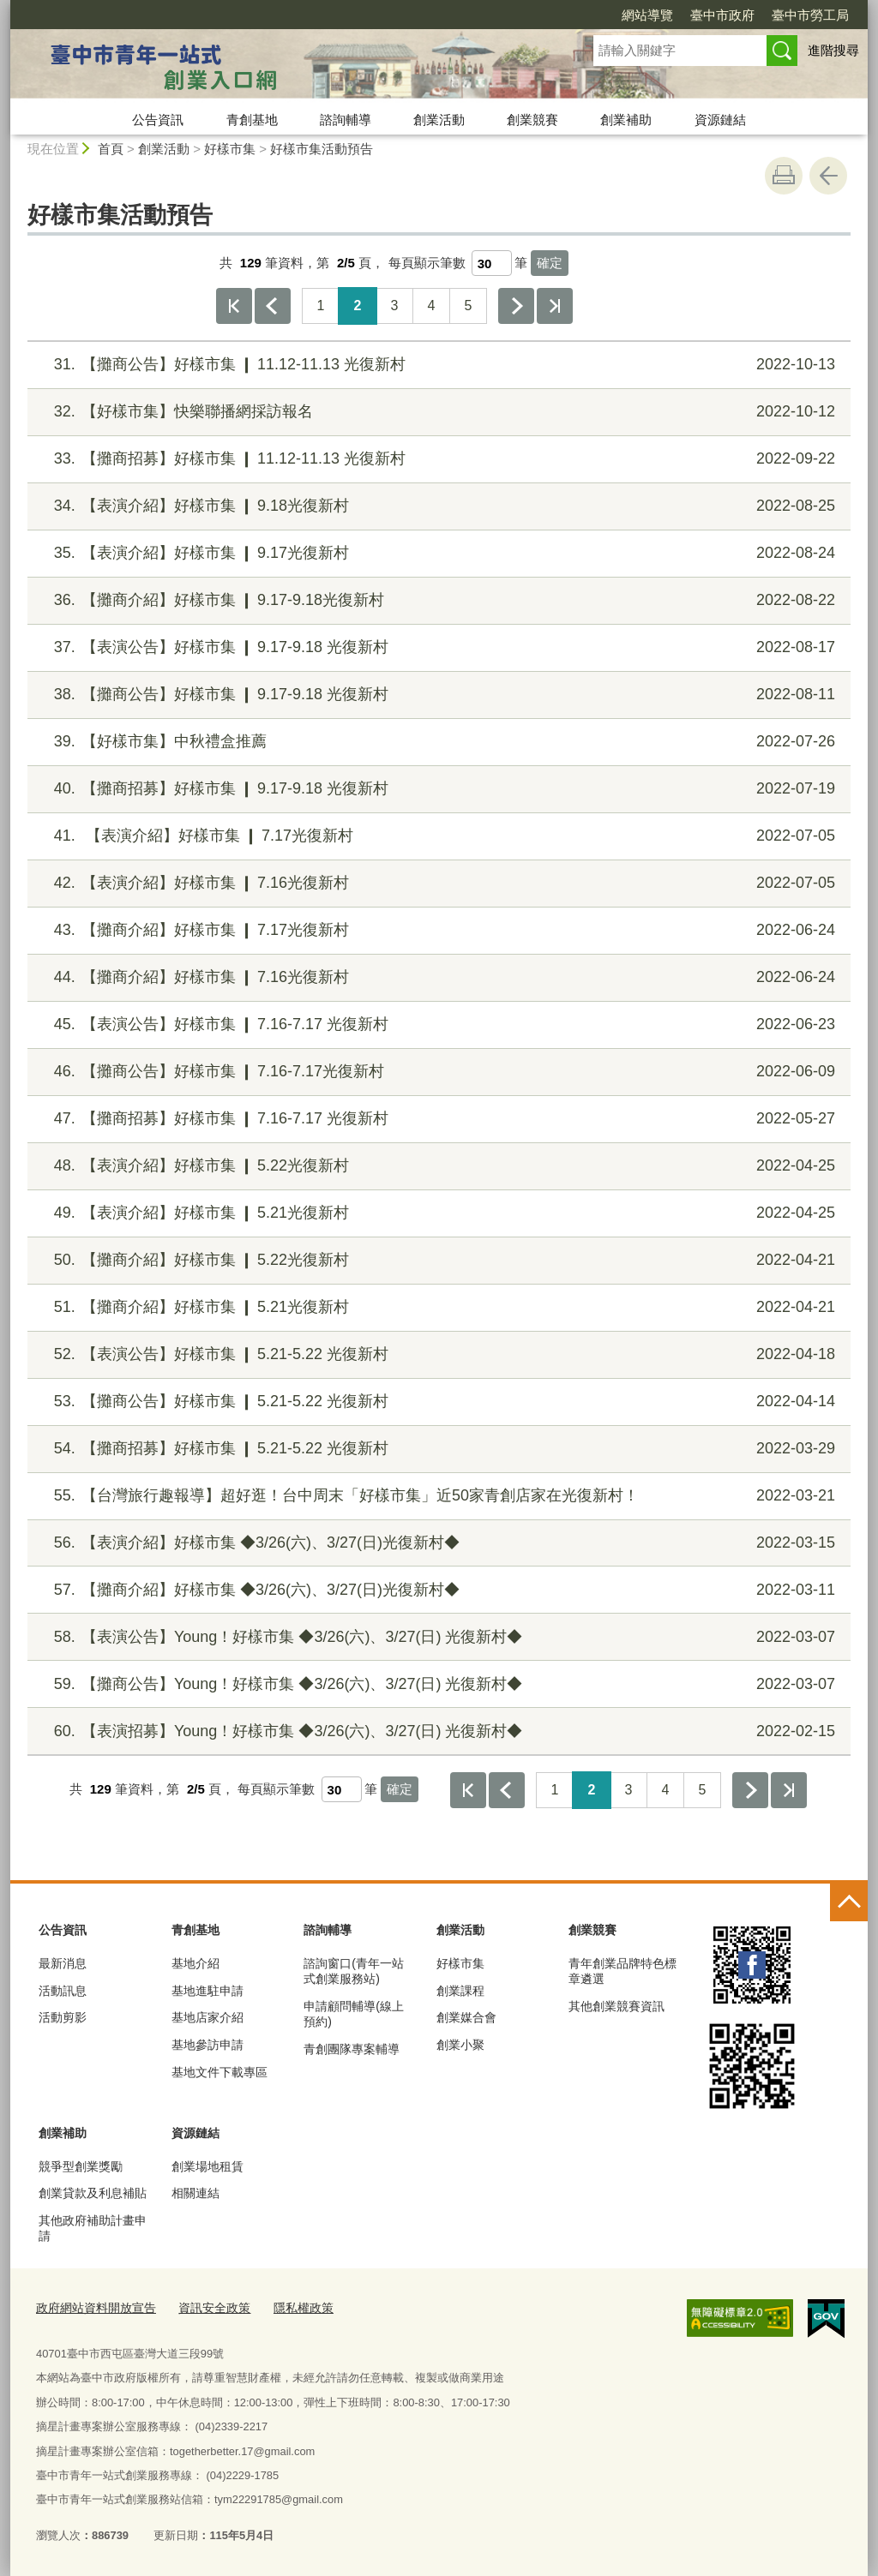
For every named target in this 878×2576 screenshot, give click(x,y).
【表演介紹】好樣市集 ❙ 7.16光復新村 (437, 883)
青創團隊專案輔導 (352, 2049)
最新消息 (63, 1963)
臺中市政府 (722, 15)
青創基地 (252, 119)
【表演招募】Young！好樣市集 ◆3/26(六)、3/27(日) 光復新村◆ (437, 1731)
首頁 (110, 148)
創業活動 (439, 119)
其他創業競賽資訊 (616, 2006)
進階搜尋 (833, 50)
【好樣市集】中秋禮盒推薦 (437, 741)
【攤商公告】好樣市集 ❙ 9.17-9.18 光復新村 (437, 694)
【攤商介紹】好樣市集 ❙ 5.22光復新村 (437, 1260)
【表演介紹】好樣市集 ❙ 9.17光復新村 (437, 553)
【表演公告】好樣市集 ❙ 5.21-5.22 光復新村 (437, 1354)
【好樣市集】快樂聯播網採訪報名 (437, 411)
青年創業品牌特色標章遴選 (622, 1971)
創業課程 (460, 1991)
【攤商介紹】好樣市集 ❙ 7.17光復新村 (437, 930)
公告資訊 (157, 119)
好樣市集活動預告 (321, 148)
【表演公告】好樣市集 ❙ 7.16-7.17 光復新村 (437, 1024)
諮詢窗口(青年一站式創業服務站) (354, 1971)
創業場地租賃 (207, 2166)
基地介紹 (195, 1963)
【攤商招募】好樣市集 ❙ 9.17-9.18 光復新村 (437, 788)
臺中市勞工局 (810, 15)
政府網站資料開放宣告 (91, 2307)
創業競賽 (532, 119)
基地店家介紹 (207, 2017)
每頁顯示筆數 (427, 262)
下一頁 (516, 306)
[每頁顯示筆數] (492, 263)
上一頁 (273, 306)
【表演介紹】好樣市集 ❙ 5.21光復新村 (437, 1213)
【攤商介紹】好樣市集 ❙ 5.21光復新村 (437, 1307)
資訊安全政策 (203, 2307)
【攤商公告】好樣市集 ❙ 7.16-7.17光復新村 (437, 1071)
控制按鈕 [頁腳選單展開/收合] (849, 1902)
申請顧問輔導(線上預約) (354, 2013)
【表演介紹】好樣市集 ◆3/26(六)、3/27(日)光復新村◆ (437, 1543)
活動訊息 (63, 1991)
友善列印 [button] (784, 176)
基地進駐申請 (207, 1991)
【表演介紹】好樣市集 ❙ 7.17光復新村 (437, 836)
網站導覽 (647, 15)
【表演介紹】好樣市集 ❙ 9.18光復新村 (437, 506)
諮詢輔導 (345, 119)
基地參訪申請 (207, 2045)
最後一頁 (555, 306)
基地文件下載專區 (219, 2072)
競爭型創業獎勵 (81, 2166)
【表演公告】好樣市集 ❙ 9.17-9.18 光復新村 (437, 647)
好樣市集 (230, 148)
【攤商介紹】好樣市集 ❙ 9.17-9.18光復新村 (437, 600)
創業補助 (626, 119)
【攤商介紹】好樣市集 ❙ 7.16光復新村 (437, 977)
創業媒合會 (466, 2017)
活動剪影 (63, 2017)
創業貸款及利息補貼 (93, 2193)
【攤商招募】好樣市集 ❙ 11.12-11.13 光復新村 (437, 458)
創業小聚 (460, 2045)
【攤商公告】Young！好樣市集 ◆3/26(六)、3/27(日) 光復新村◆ (437, 1684)
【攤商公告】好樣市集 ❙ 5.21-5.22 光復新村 (437, 1401)
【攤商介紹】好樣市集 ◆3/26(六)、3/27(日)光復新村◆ (437, 1590)
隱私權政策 (288, 2307)
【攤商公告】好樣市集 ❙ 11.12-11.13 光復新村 (437, 364)
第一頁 (234, 306)
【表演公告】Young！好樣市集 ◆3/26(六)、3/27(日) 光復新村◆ (437, 1637)
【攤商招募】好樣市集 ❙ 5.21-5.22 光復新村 (437, 1448)
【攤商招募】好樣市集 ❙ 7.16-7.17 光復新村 (437, 1118)
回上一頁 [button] (828, 176)
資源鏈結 (720, 119)
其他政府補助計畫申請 (93, 2228)
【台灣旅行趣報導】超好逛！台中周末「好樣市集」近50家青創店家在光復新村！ (437, 1495)
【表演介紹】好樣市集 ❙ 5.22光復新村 (437, 1165)
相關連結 (195, 2193)
